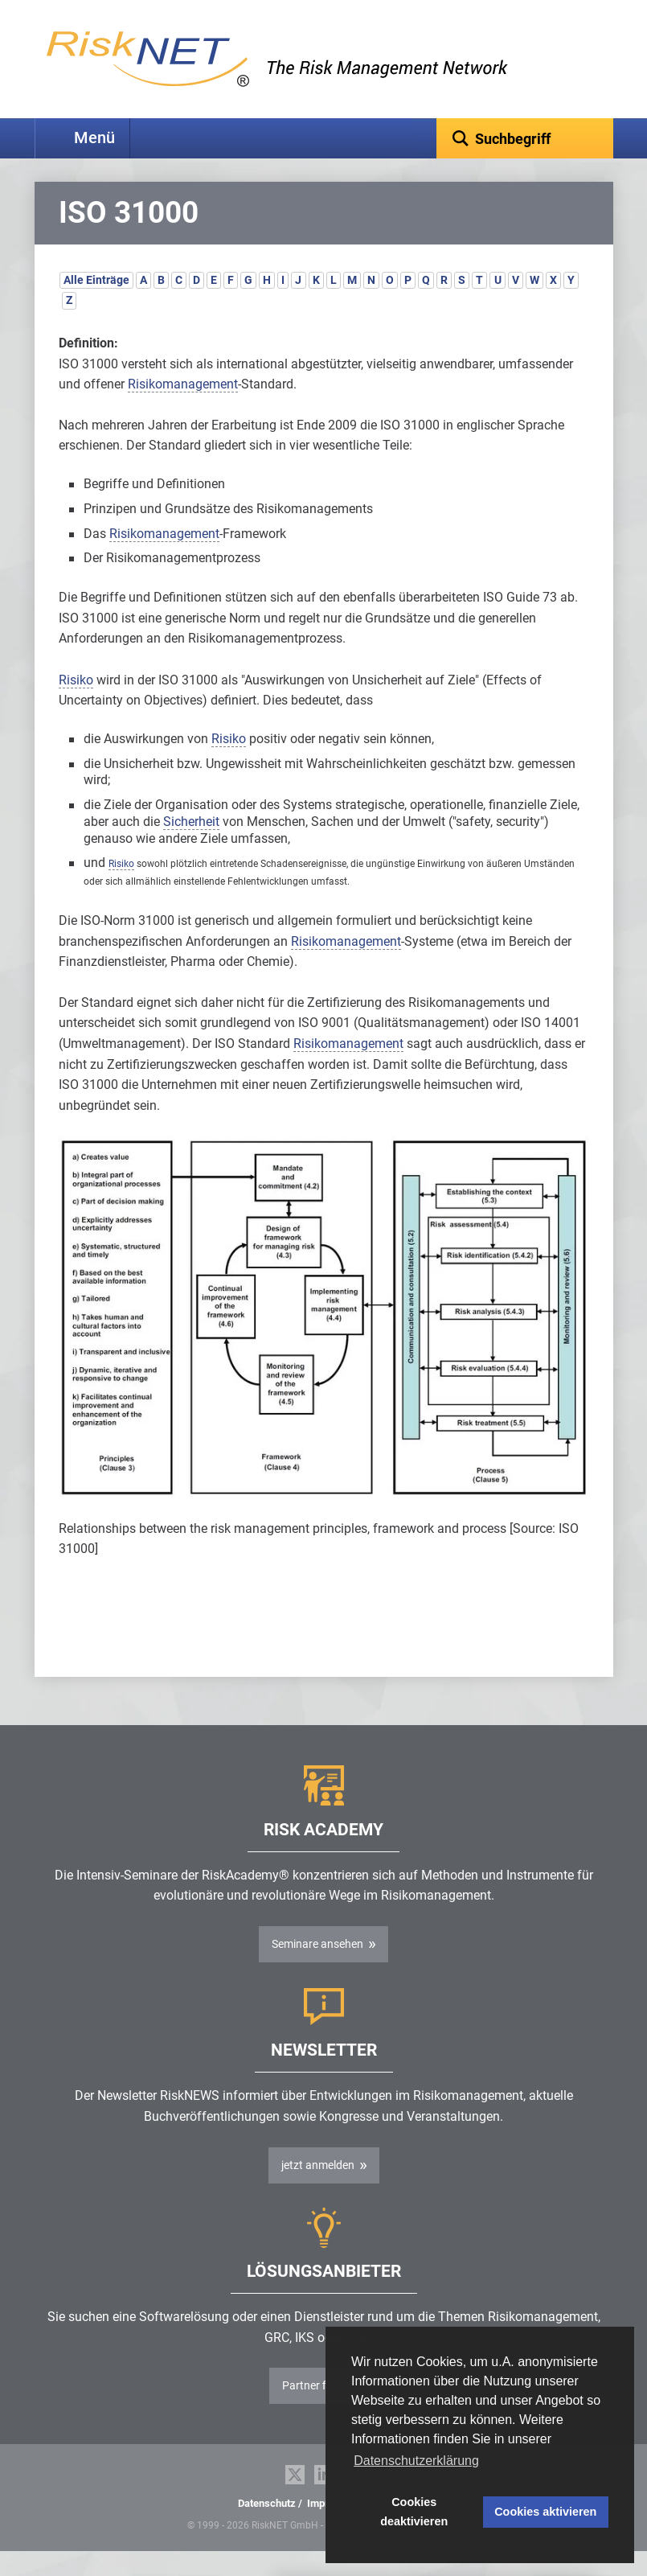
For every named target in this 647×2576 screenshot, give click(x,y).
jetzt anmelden (317, 2190)
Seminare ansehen (317, 1968)
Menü (94, 138)
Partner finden (318, 2410)
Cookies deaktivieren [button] (414, 2512)
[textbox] (524, 138)
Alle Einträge (96, 304)
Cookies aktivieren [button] (545, 2511)
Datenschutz (267, 2528)
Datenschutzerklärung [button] (416, 2460)
